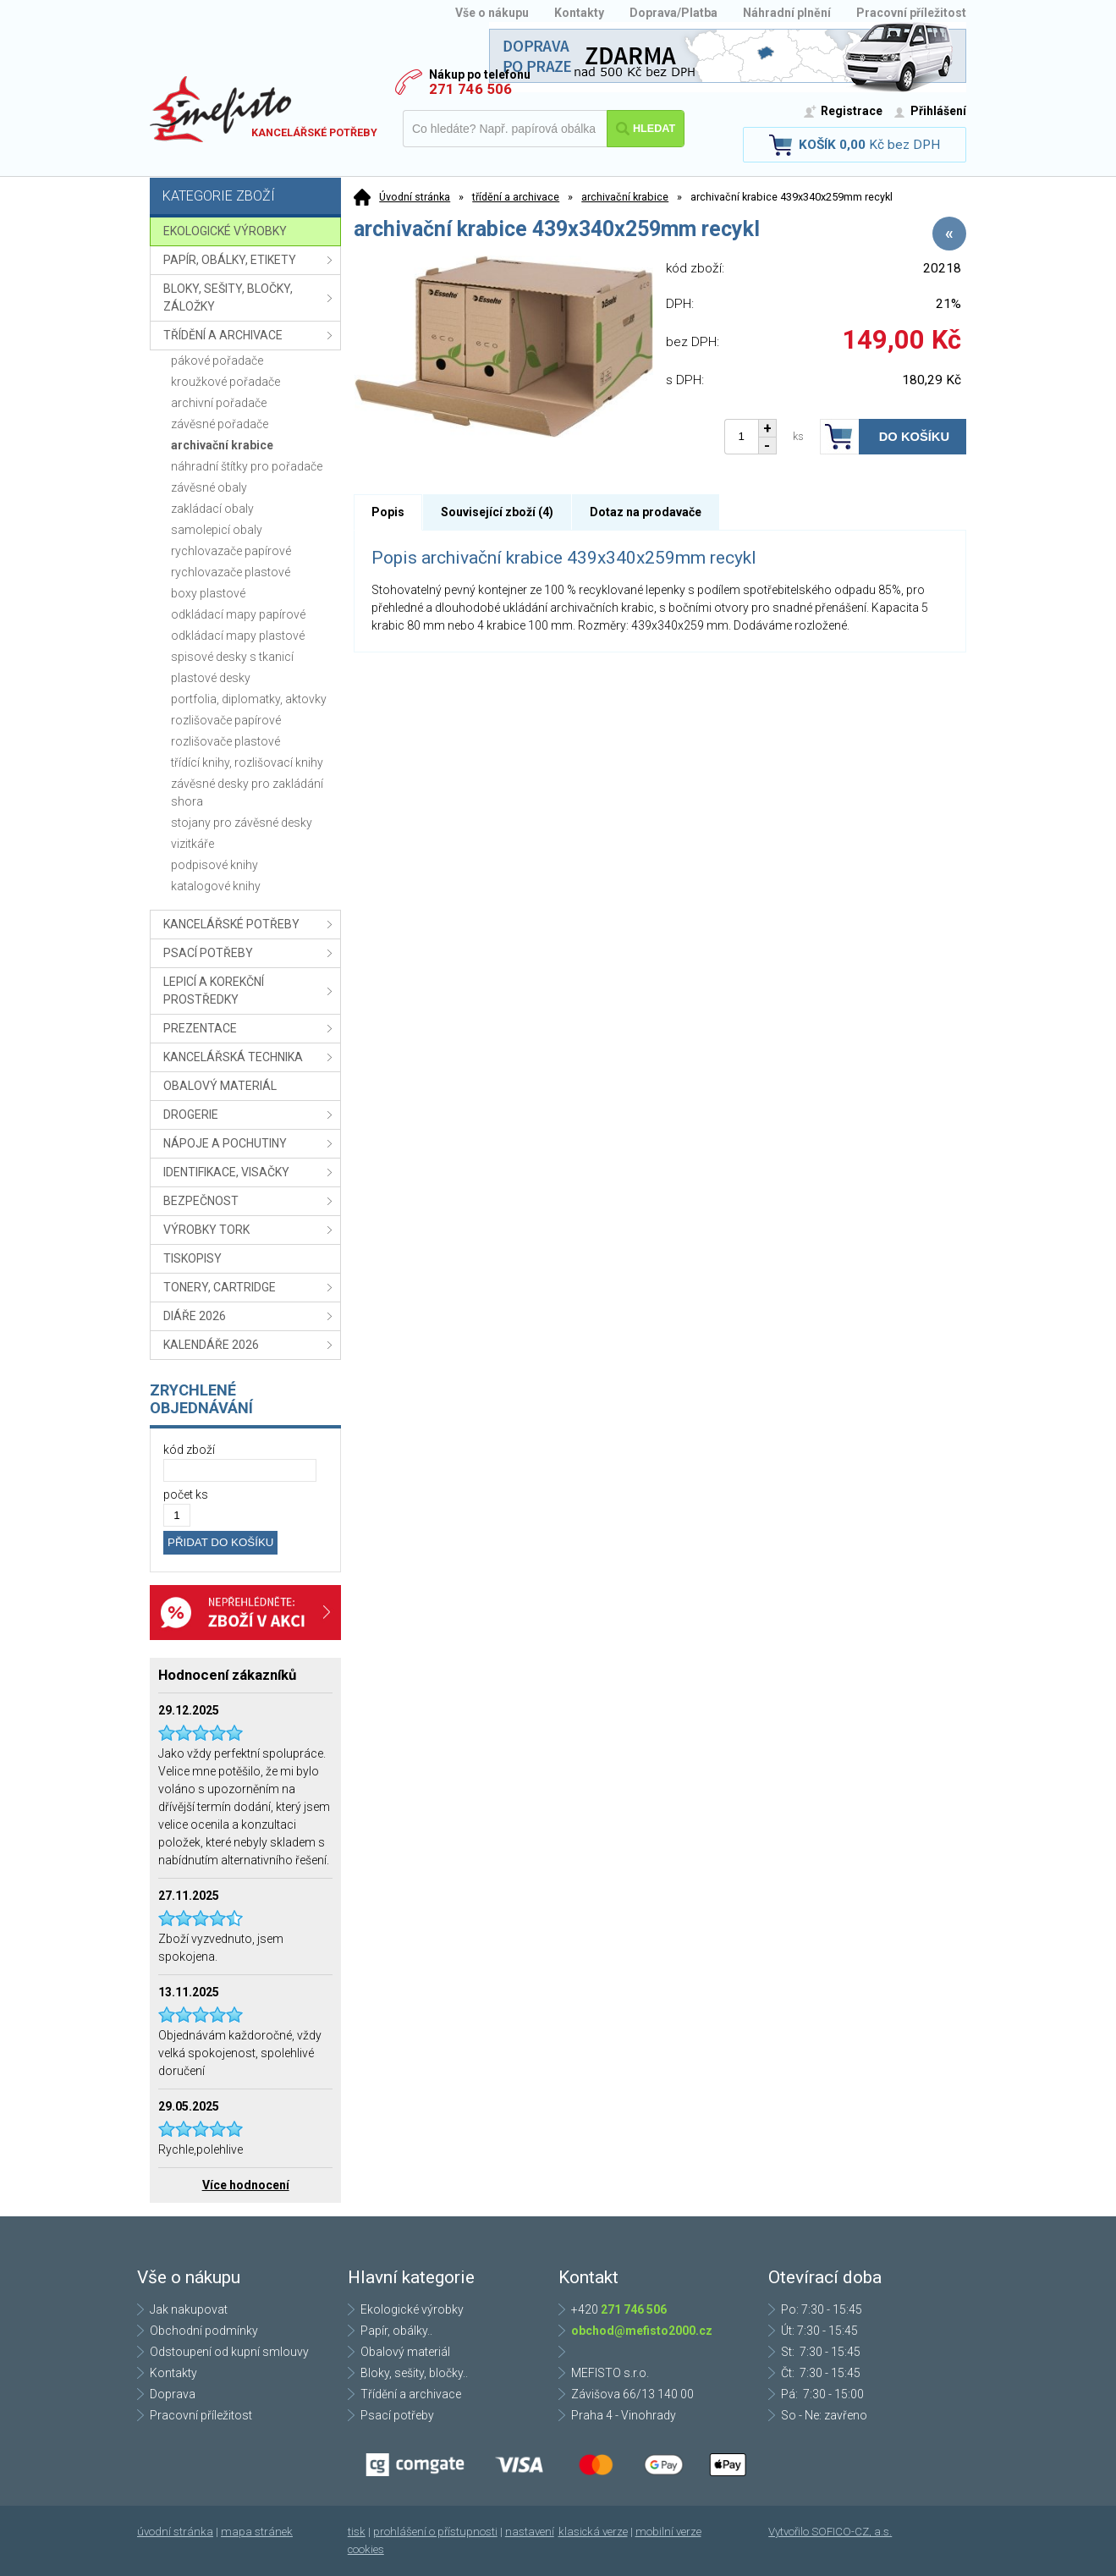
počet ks (185, 1494)
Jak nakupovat (189, 2309)
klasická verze (593, 2531)
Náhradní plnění (787, 12)
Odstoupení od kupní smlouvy (229, 2352)
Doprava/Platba (673, 12)
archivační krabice (624, 196)
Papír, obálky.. (396, 2330)
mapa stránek (257, 2531)
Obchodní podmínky (204, 2330)
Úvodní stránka (414, 196)
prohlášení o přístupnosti (435, 2531)
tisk (357, 2531)
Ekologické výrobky (412, 2309)
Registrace (851, 111)
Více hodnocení (245, 2185)
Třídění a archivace (410, 2394)
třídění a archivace (515, 196)
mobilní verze (668, 2531)
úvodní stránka (175, 2531)
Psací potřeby (397, 2415)
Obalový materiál (405, 2352)
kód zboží (189, 1449)
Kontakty (579, 12)
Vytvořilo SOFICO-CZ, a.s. (830, 2531)
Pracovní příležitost (911, 12)
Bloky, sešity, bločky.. (414, 2373)
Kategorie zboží (247, 197)
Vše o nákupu (492, 12)
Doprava (172, 2394)
